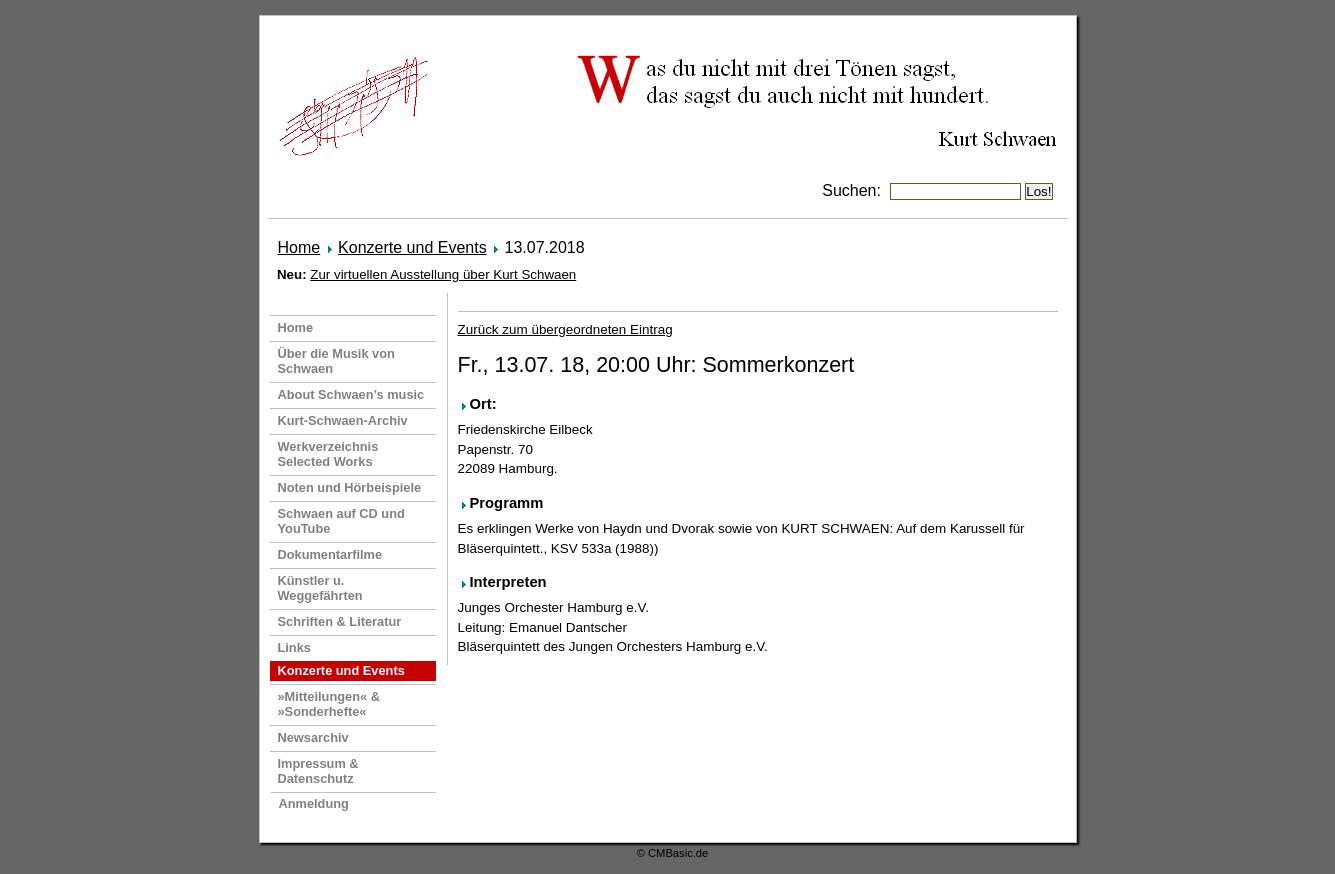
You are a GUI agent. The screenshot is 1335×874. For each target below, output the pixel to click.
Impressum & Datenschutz (318, 771)
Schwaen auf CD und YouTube (341, 521)
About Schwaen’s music (351, 394)
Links (294, 647)
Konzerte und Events (412, 247)
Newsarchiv (313, 737)
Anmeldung (314, 803)
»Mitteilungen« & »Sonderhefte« (329, 704)
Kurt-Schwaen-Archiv (343, 420)
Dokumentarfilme (330, 554)
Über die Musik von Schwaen (336, 361)
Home (299, 247)
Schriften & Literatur (340, 621)
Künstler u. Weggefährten (320, 588)
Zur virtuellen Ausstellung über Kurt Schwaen (443, 274)
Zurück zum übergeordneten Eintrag (565, 329)
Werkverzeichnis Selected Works (328, 454)
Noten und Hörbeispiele (350, 487)
